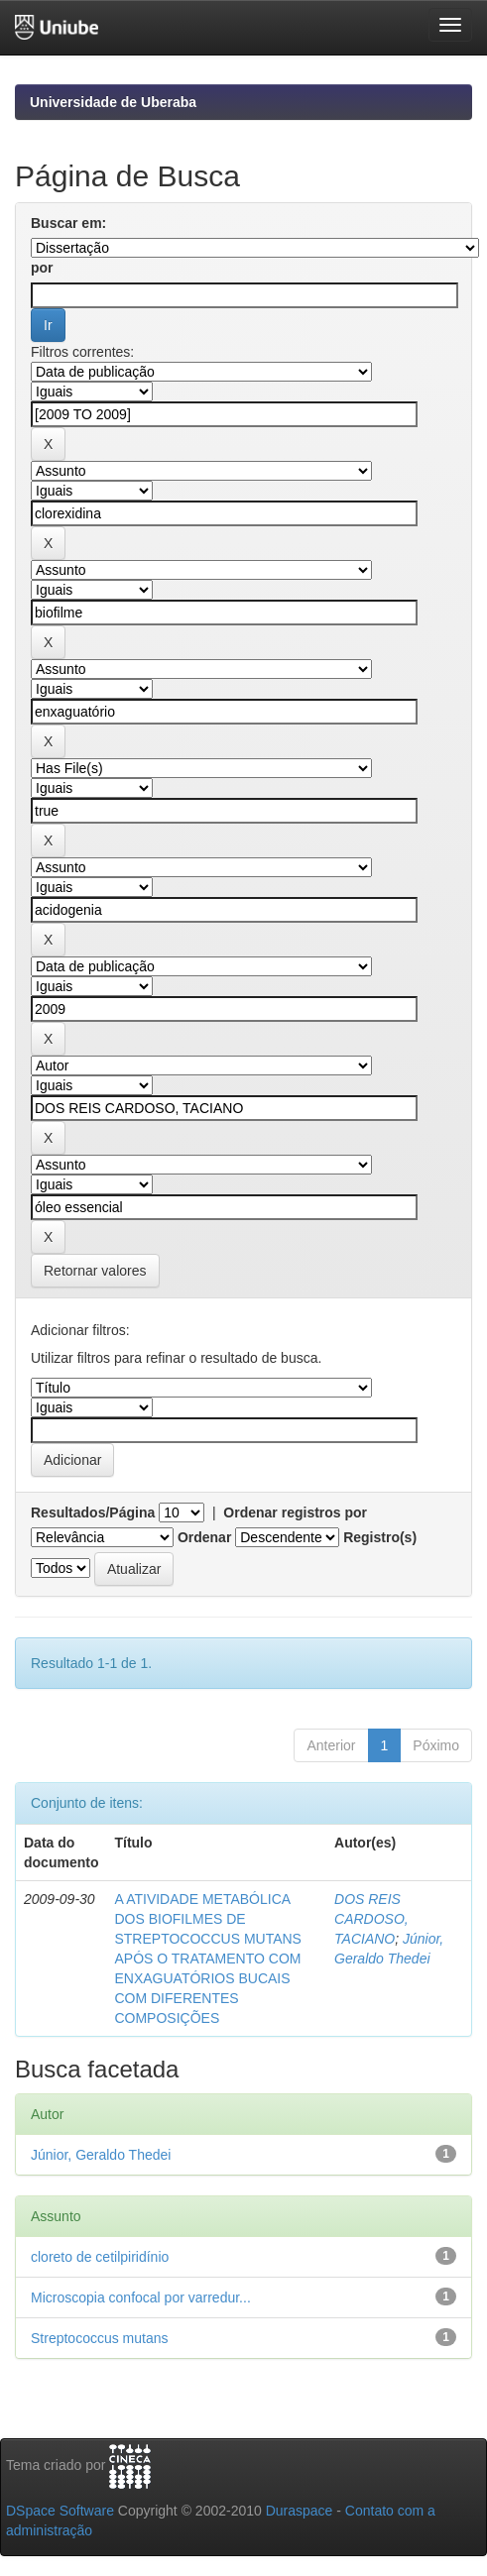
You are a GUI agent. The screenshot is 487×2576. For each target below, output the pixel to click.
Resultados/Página (93, 1512)
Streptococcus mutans (100, 2338)
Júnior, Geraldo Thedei (101, 2155)
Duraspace (299, 2511)
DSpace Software (60, 2511)
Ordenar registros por (295, 1512)
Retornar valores (95, 1271)
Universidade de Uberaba (113, 102)
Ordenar (204, 1537)
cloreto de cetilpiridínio (100, 2257)
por (42, 268)
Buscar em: (68, 223)
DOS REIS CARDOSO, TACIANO (371, 1919)
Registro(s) (380, 1537)
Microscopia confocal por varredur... (141, 2297)
